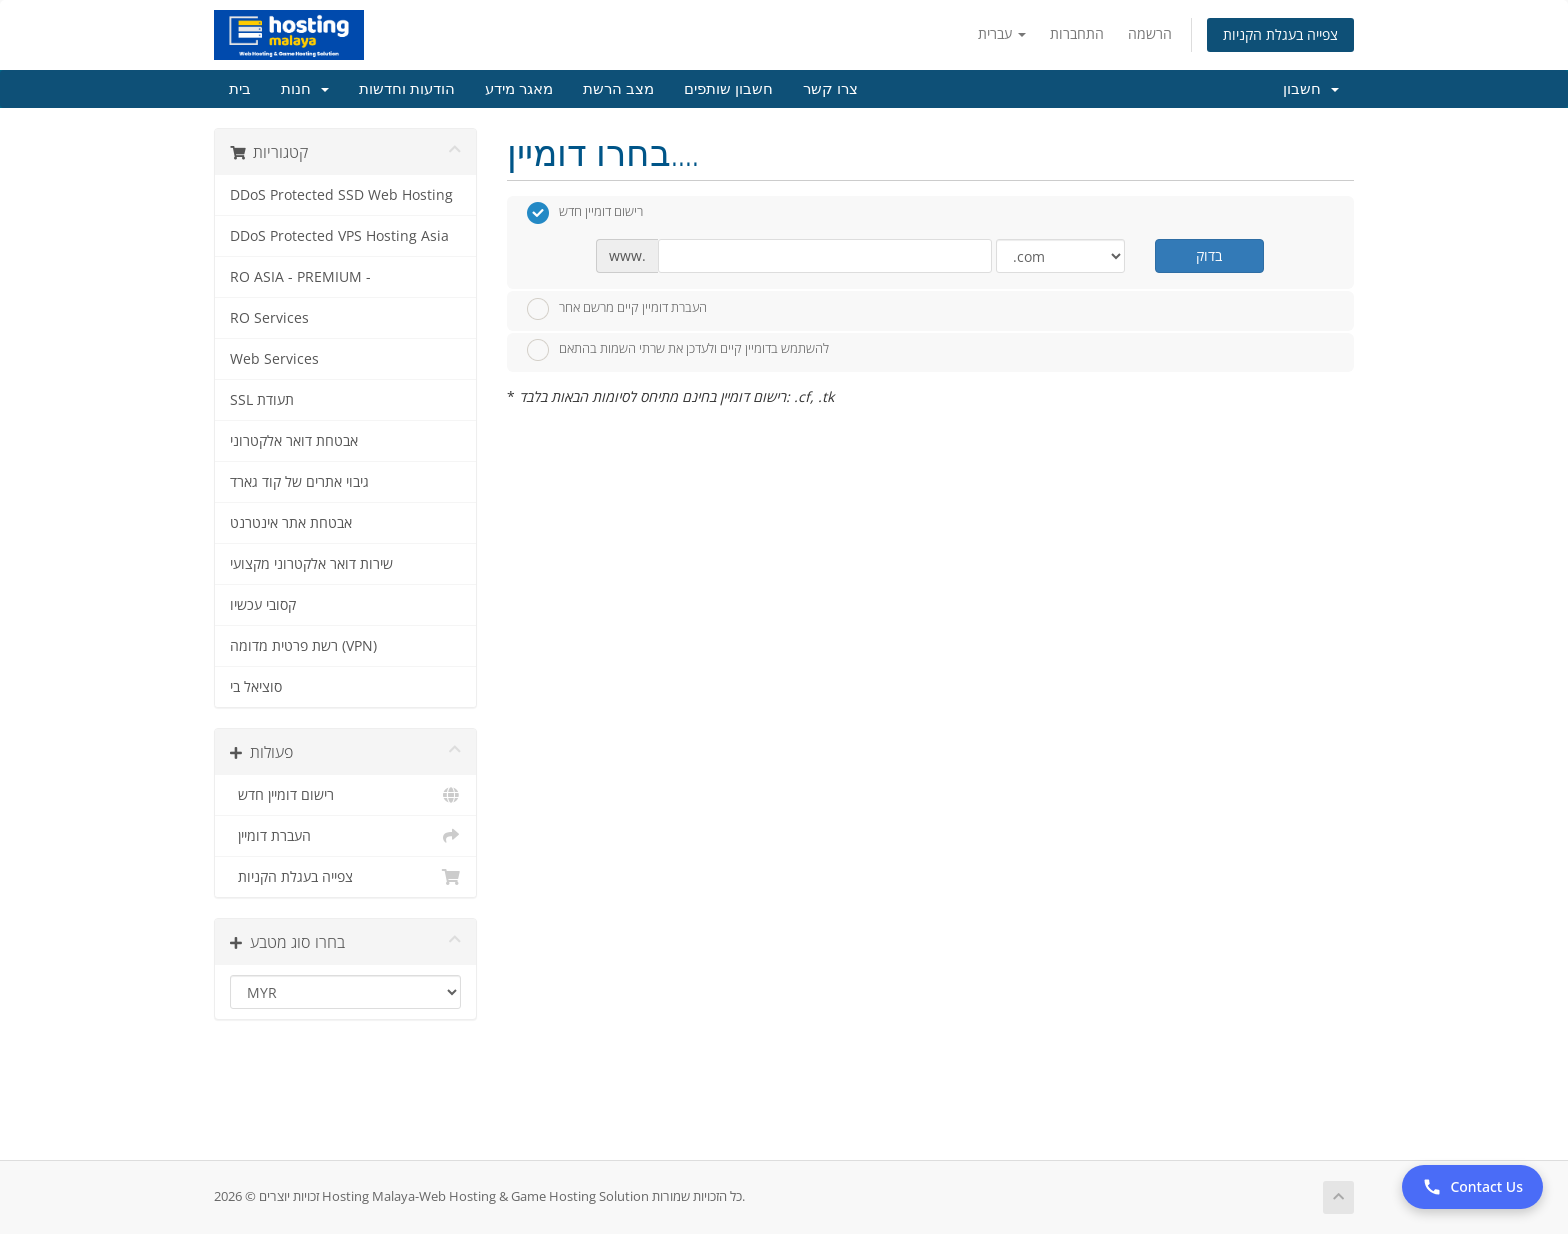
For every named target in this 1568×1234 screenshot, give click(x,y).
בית (240, 89)
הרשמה (1150, 33)
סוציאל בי (256, 687)
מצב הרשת (618, 89)
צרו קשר (830, 89)
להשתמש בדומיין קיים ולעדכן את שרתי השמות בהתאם (678, 350)
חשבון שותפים (728, 89)
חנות (305, 89)
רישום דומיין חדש (345, 795)
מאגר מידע (519, 89)
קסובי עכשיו (263, 605)
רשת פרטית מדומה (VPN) (303, 646)
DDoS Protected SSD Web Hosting (341, 195)
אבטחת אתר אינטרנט (291, 523)
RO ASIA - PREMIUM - (300, 277)
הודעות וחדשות (407, 89)
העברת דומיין (345, 836)
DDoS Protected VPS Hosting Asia (339, 236)
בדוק (1209, 255)
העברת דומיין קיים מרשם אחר (617, 309)
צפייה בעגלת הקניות (1280, 34)
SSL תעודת (262, 400)
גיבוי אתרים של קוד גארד (299, 482)
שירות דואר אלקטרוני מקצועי (311, 564)
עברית (1002, 33)
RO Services (269, 318)
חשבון (1311, 89)
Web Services (274, 359)
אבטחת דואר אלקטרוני (294, 441)
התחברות (1077, 33)
